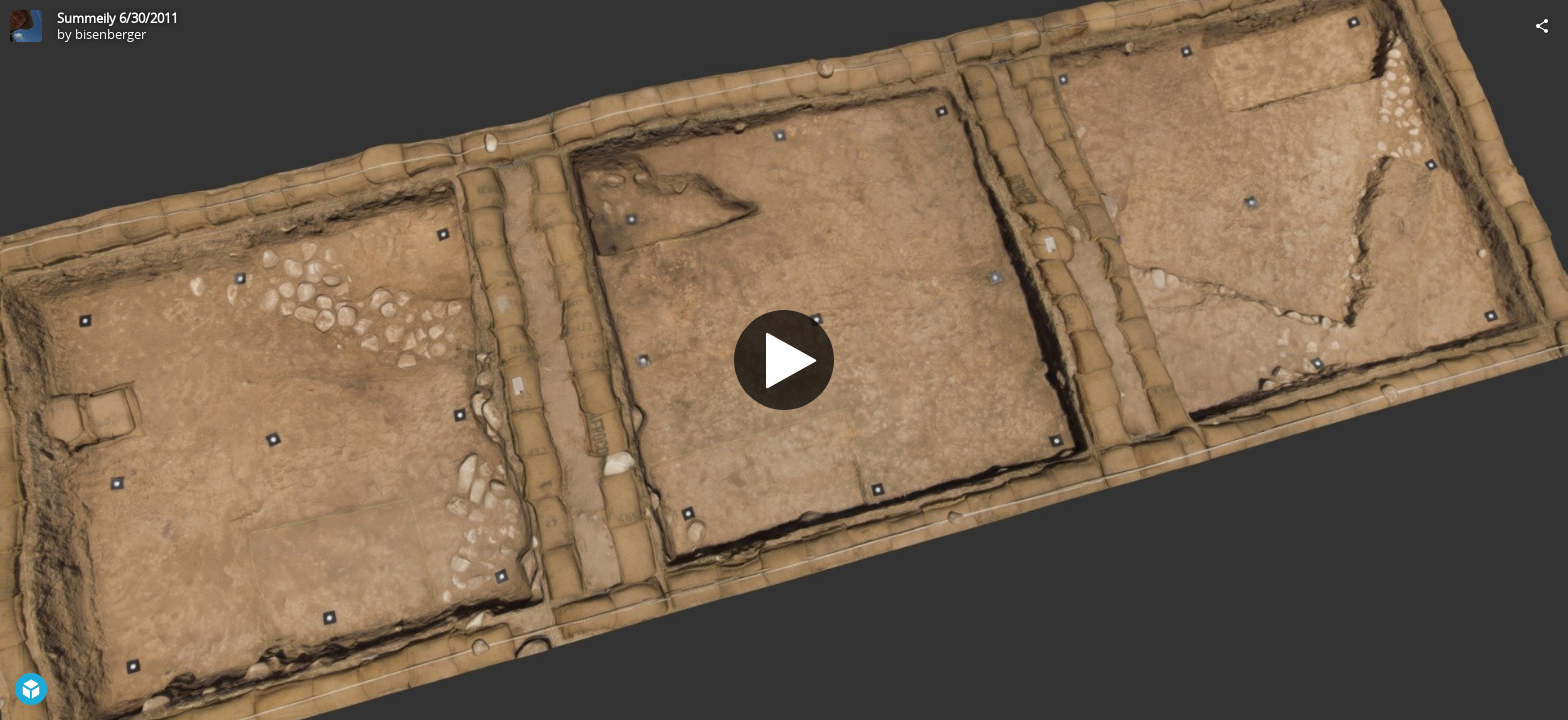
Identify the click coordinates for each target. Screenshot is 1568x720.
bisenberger (110, 34)
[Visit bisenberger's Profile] (26, 26)
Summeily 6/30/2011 (117, 18)
